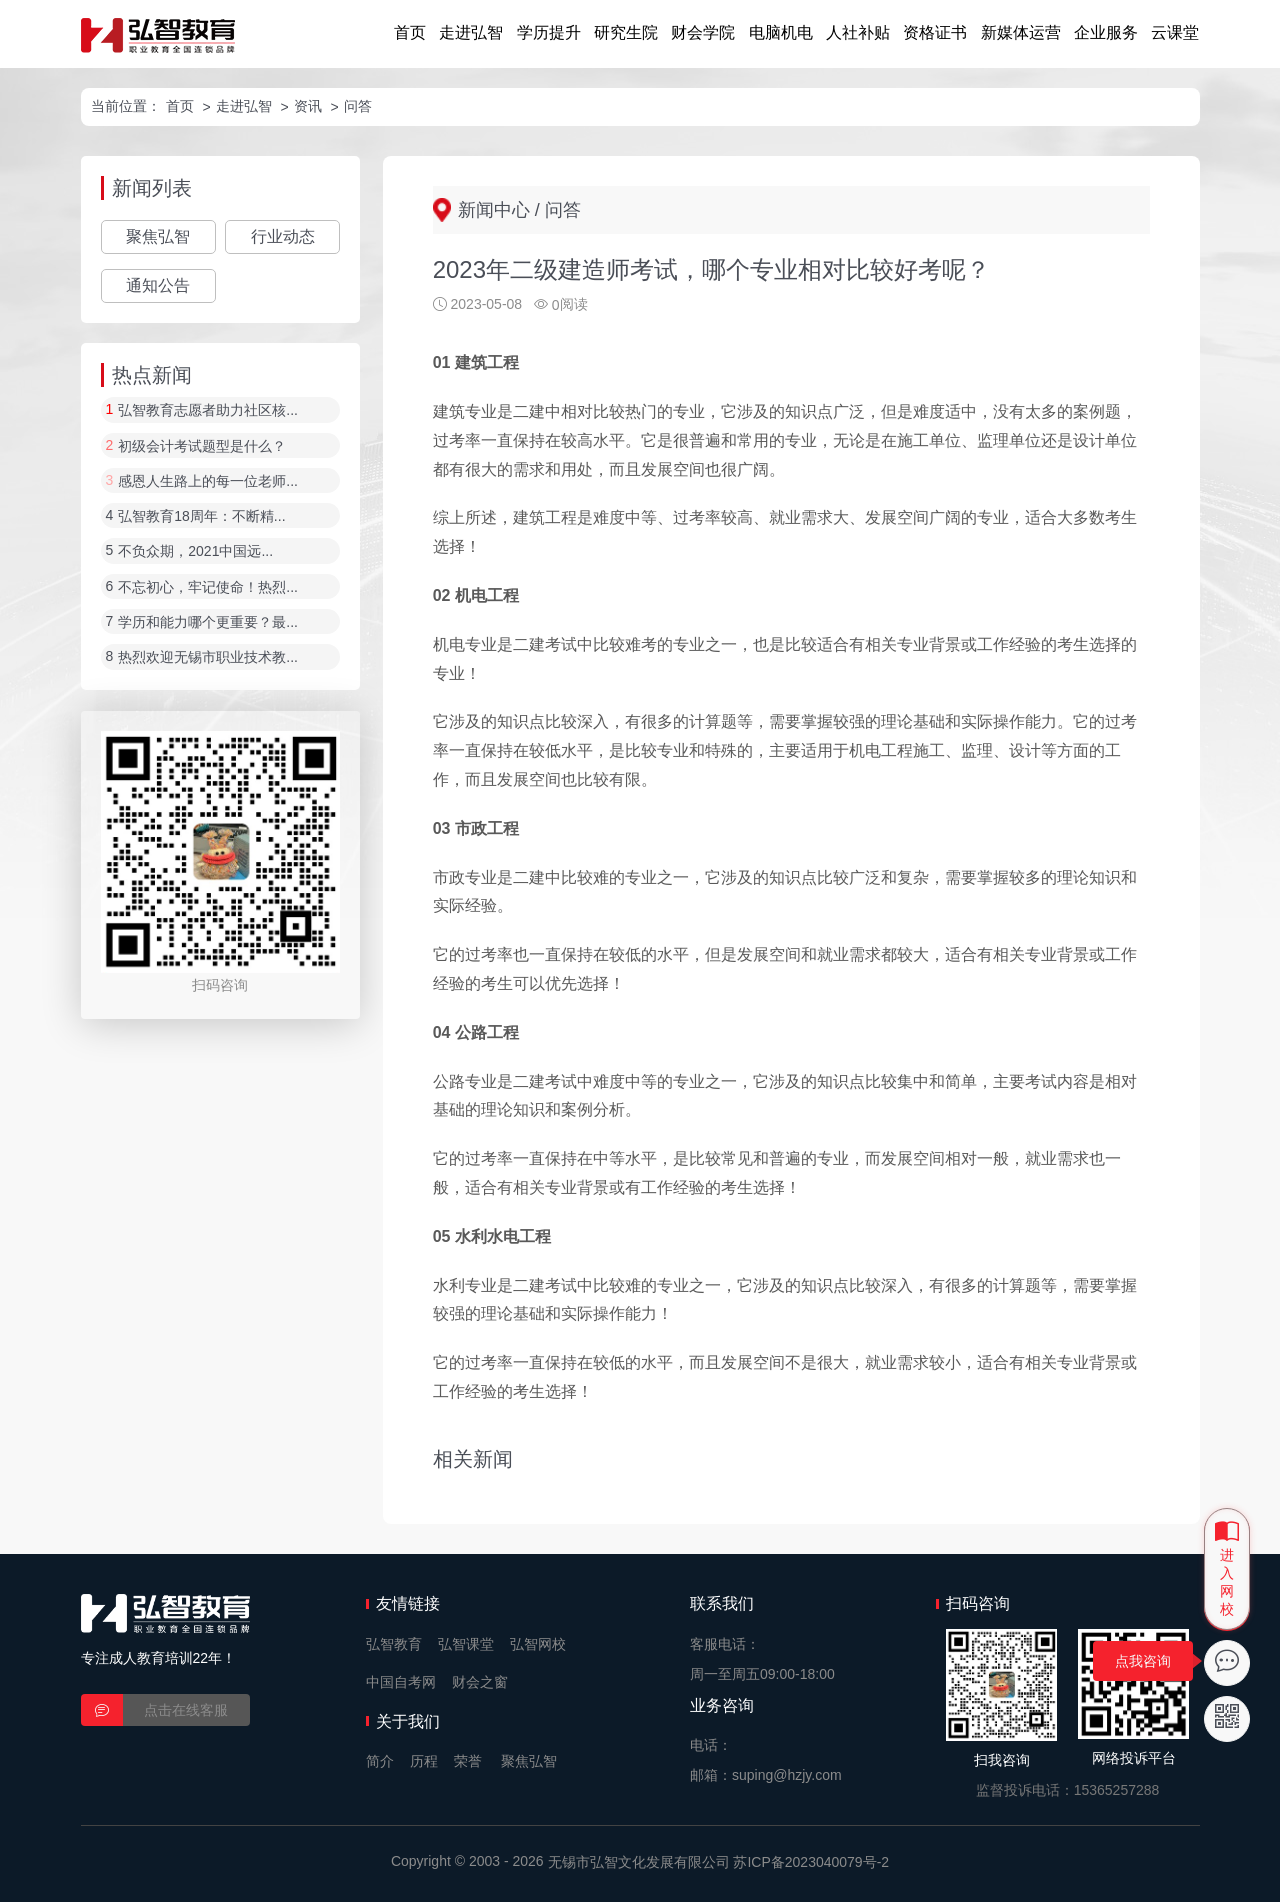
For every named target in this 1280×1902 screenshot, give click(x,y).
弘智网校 (538, 1644)
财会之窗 (480, 1682)
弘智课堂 (466, 1644)
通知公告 (158, 285)
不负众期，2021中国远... (195, 552)
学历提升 (549, 32)
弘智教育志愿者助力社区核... (208, 411)
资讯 (308, 106)
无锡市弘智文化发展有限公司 (639, 1862)
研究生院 (626, 32)
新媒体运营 (1021, 32)
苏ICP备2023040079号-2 (811, 1862)
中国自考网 (401, 1682)
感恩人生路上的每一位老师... (208, 481)
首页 (410, 32)
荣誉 (468, 1761)
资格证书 (935, 32)
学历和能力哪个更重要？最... (208, 622)
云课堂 (1175, 32)
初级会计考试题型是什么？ (202, 446)
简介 (380, 1761)
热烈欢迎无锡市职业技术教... (208, 658)
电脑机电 (781, 32)
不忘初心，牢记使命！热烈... (208, 587)
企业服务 (1106, 32)
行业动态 (283, 236)
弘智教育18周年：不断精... (201, 516)
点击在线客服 (186, 1710)
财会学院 (703, 32)
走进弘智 (471, 32)
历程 (424, 1761)
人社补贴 (858, 32)
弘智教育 (394, 1644)
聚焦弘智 (158, 236)
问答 (358, 106)
